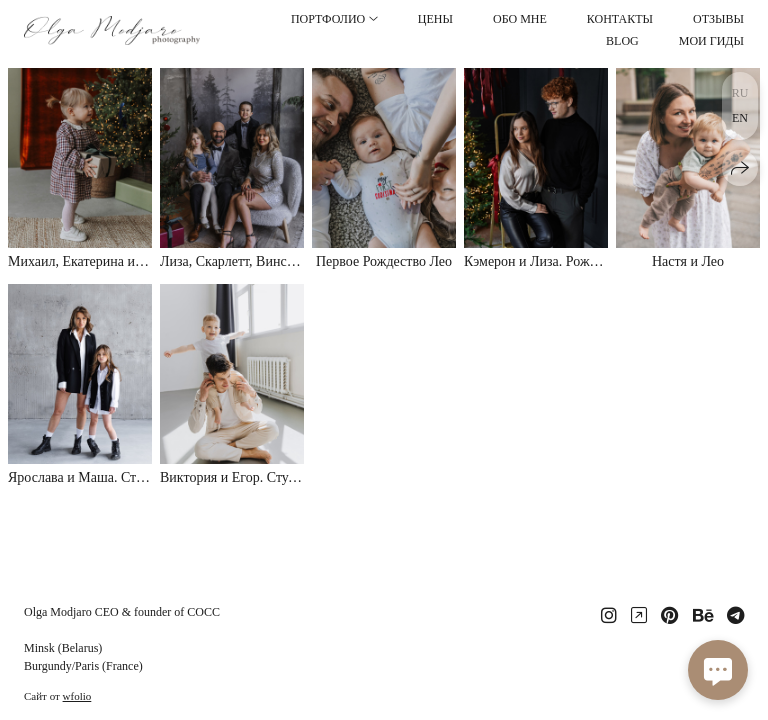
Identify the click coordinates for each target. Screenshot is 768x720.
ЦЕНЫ (435, 19)
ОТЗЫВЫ (718, 19)
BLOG (622, 41)
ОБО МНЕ (520, 19)
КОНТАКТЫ (620, 19)
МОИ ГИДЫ (711, 41)
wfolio (77, 696)
